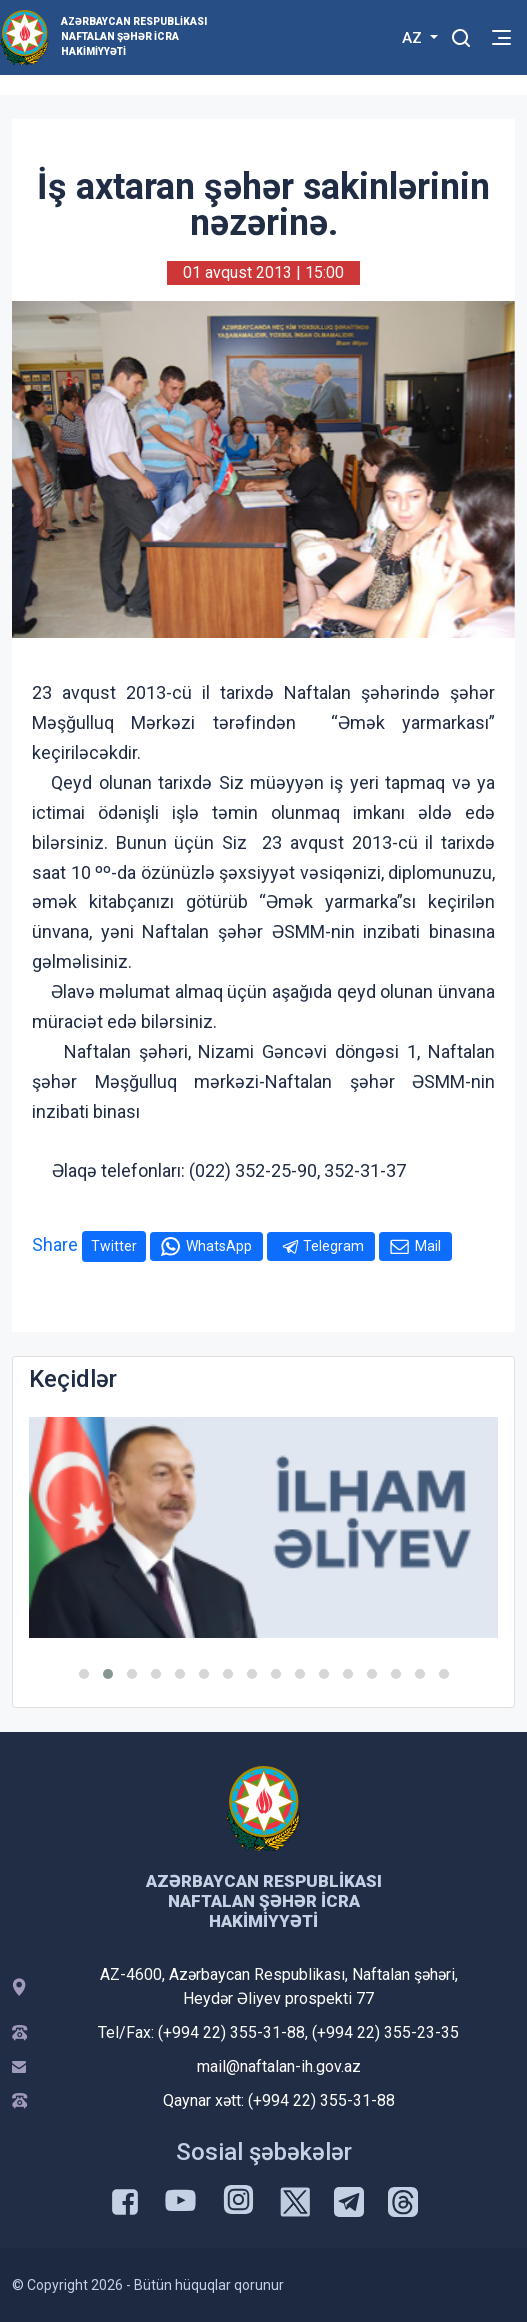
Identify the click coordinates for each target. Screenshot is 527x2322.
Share (55, 1244)
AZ (414, 38)
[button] (84, 1674)
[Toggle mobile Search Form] (461, 35)
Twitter (114, 1246)
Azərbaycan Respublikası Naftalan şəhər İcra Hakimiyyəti (134, 36)
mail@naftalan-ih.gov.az (279, 2066)
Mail (428, 1246)
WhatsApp (219, 1246)
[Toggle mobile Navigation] (501, 37)
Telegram (333, 1246)
